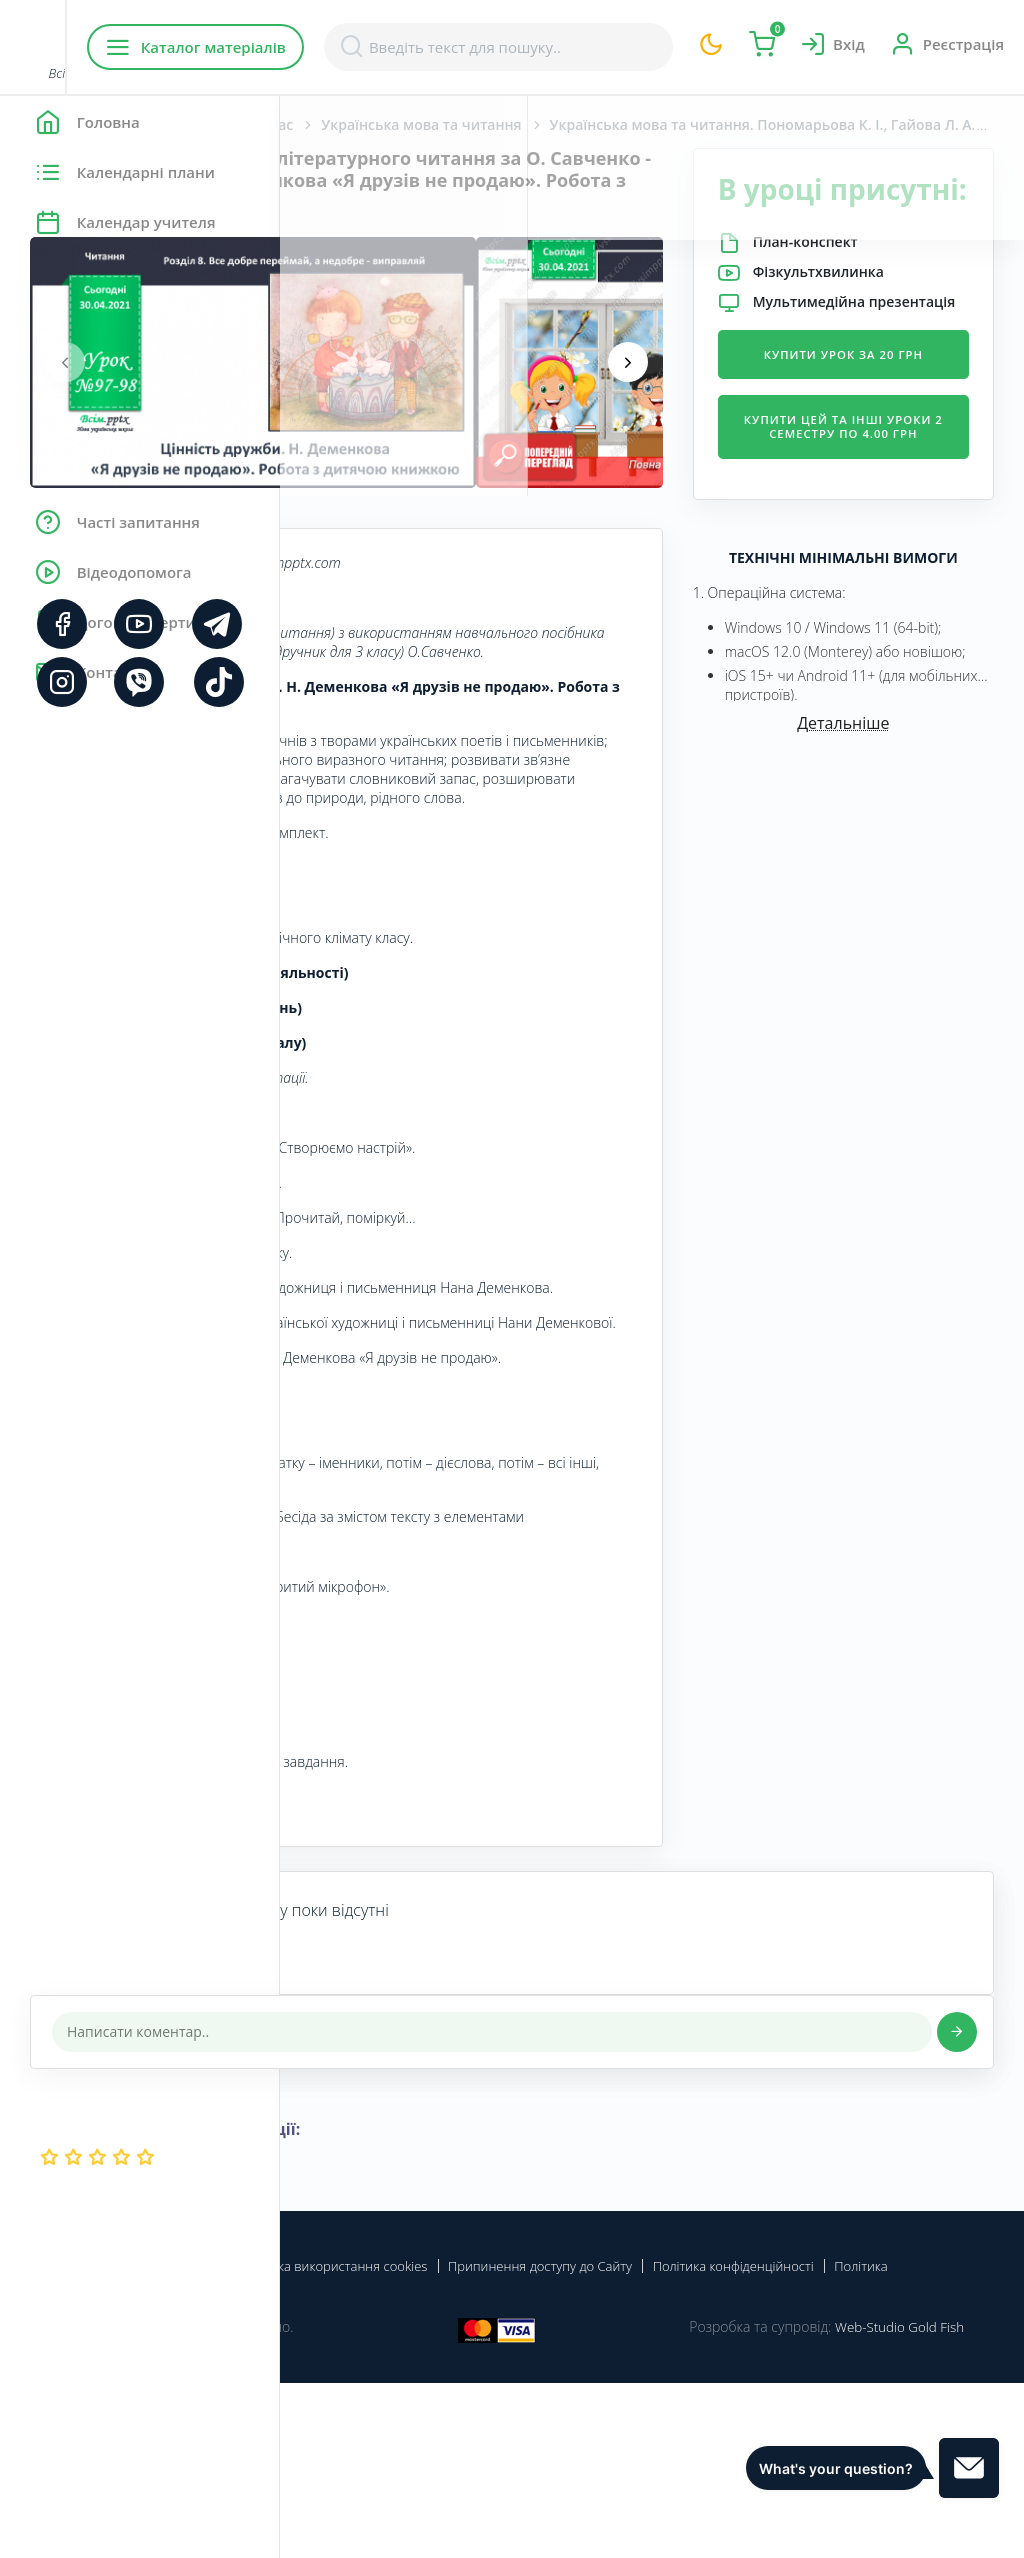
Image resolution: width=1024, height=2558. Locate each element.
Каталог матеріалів (408, 47)
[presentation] (345, 384)
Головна (339, 124)
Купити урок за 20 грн (890, 439)
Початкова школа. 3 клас (485, 124)
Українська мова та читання (701, 124)
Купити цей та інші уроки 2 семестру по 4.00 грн (889, 535)
